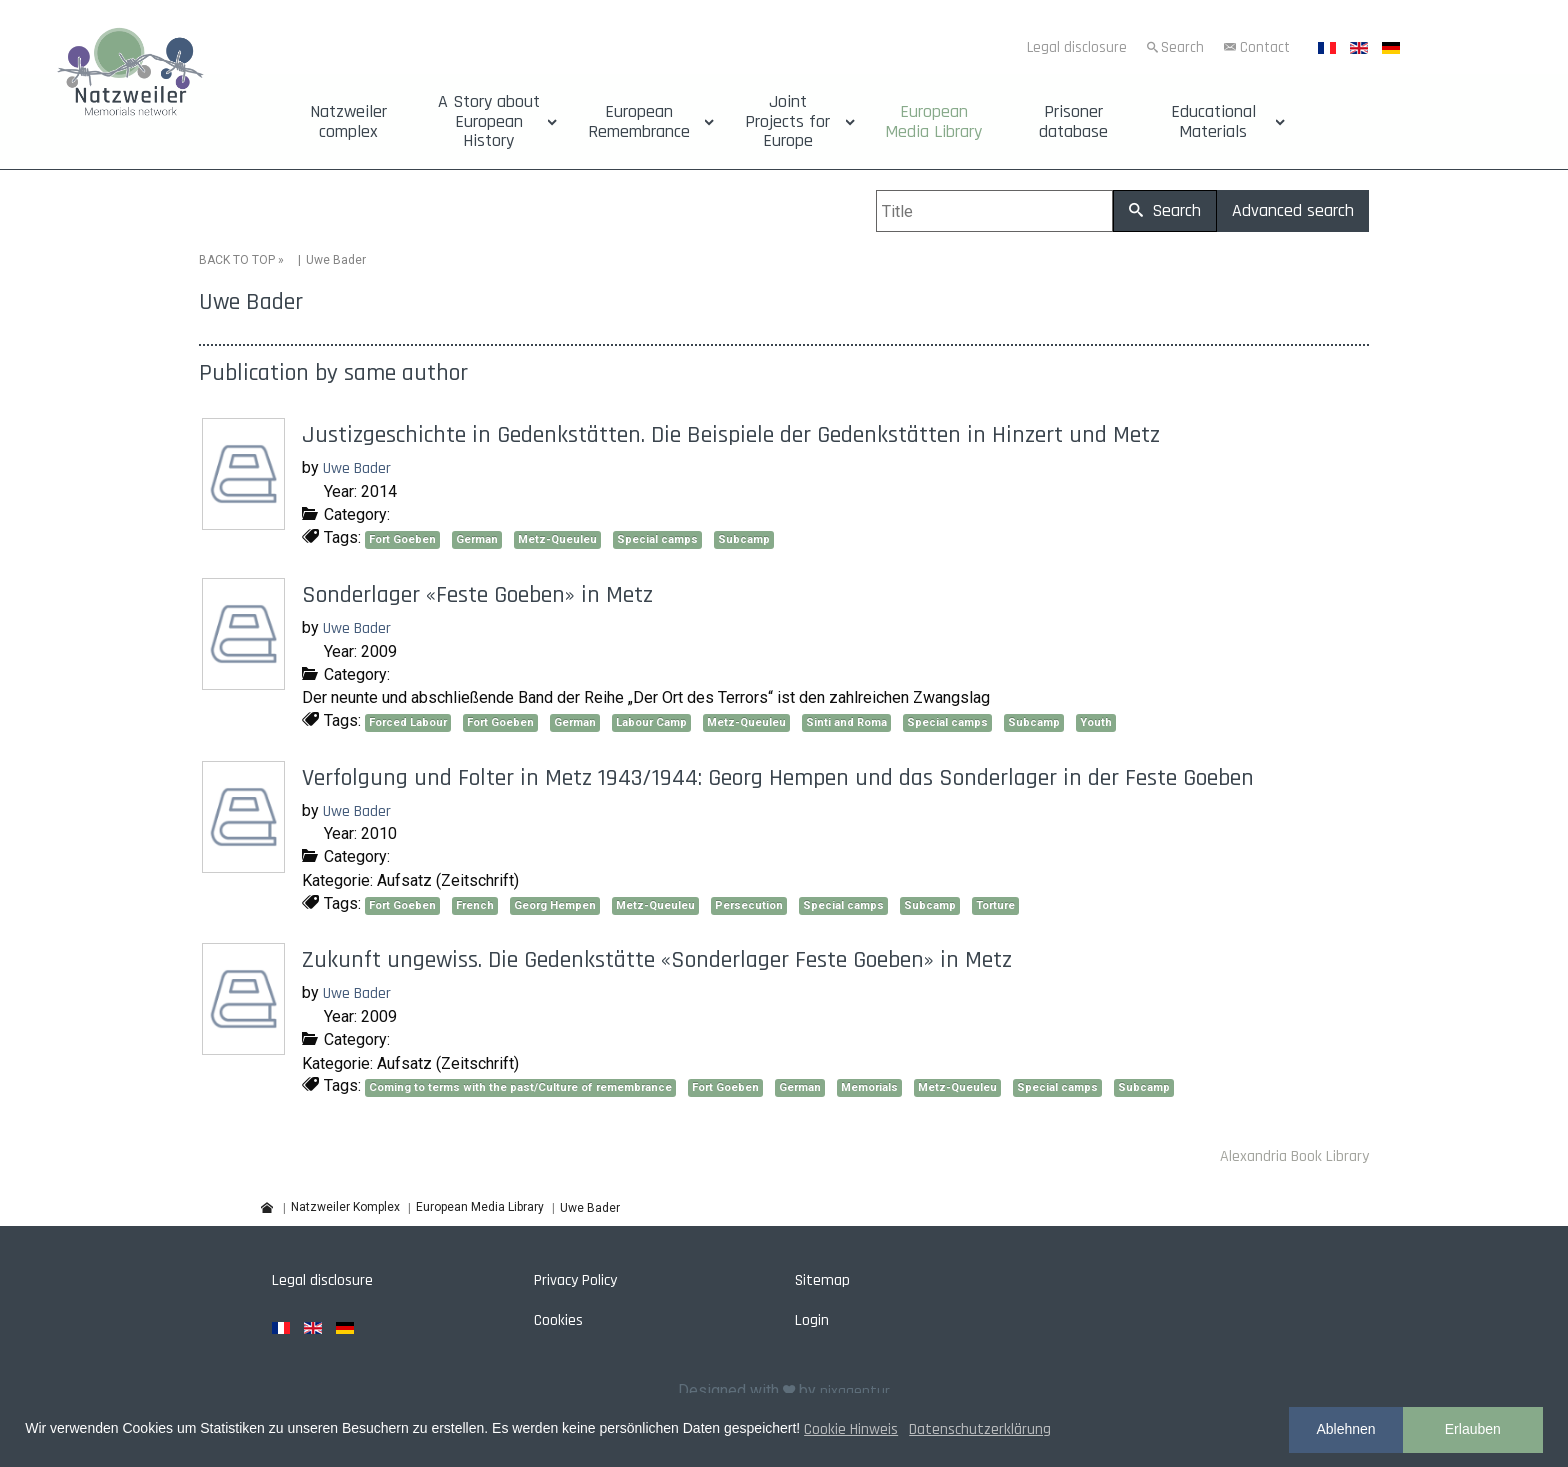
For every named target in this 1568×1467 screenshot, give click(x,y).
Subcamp (744, 539)
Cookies (558, 1320)
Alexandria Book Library (1294, 1156)
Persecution (749, 905)
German (477, 539)
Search (1182, 47)
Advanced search (1293, 210)
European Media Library (933, 122)
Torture (995, 905)
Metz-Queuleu (557, 539)
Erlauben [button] (1473, 1429)
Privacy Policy (575, 1280)
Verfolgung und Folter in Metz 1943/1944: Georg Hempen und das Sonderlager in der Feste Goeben (778, 778)
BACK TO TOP (237, 260)
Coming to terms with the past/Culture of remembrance (520, 1087)
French (475, 905)
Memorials (869, 1087)
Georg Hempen (555, 905)
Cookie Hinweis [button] (851, 1429)
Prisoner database (1073, 122)
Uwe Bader (357, 468)
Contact (1265, 47)
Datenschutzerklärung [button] (980, 1429)
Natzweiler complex (348, 122)
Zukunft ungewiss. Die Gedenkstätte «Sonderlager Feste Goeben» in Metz (657, 960)
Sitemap (822, 1280)
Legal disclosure (1077, 47)
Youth (1096, 722)
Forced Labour (408, 722)
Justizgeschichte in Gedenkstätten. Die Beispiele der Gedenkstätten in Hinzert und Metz (731, 435)
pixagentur (855, 1391)
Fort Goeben (402, 539)
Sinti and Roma (846, 722)
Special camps (657, 539)
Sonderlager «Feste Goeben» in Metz (477, 595)
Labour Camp (651, 722)
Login (812, 1320)
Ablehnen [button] (1345, 1429)
